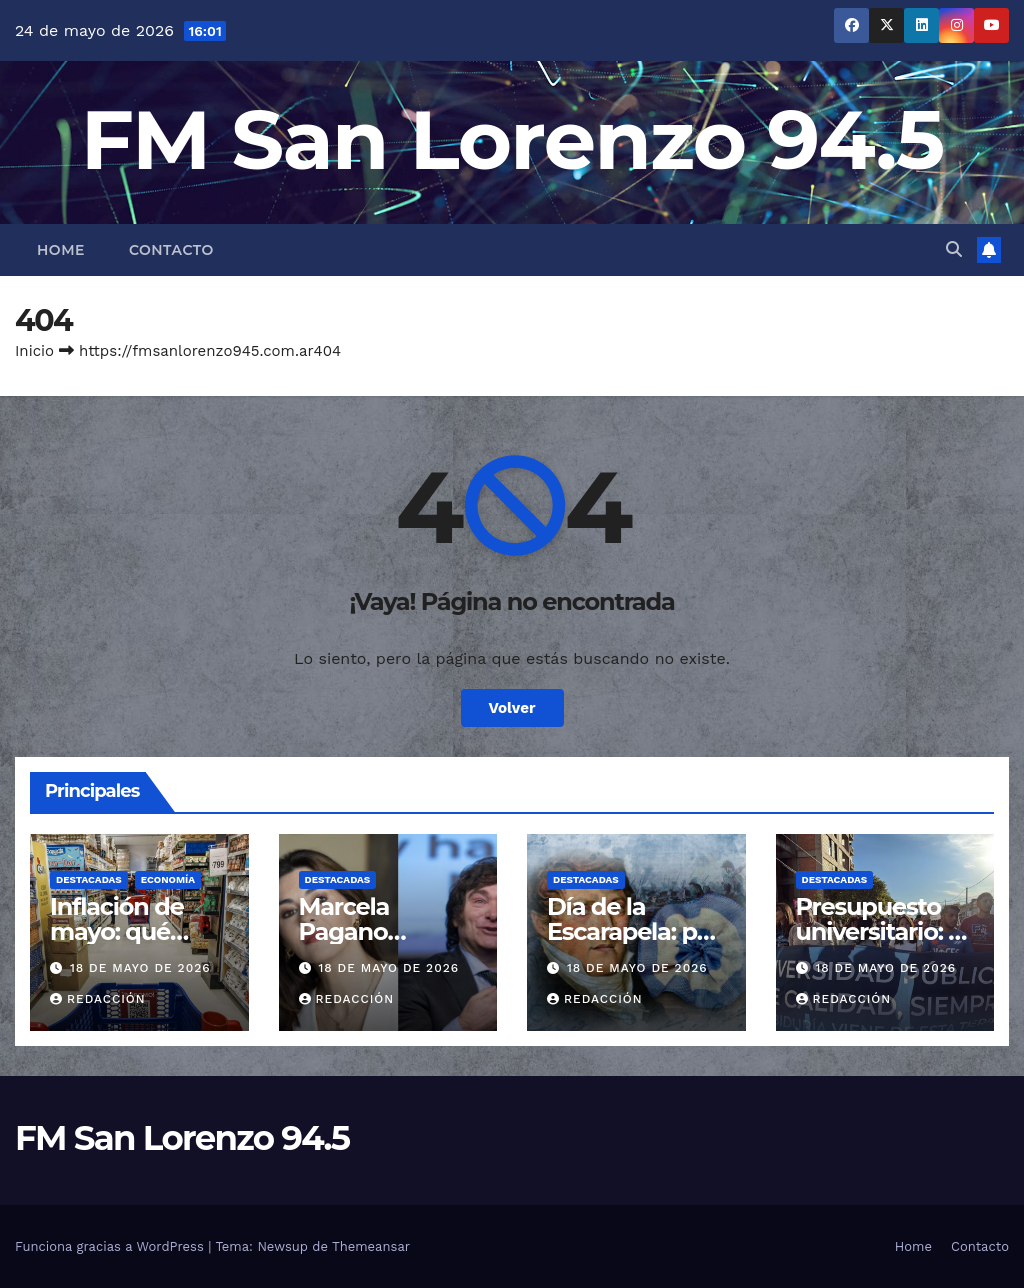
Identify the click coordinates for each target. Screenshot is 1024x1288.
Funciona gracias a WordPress (111, 1246)
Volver (512, 708)
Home (61, 250)
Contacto (171, 250)
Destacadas (89, 879)
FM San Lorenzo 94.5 (512, 139)
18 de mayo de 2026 (140, 968)
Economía (168, 879)
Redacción (98, 999)
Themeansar (371, 1246)
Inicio (34, 351)
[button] (954, 249)
